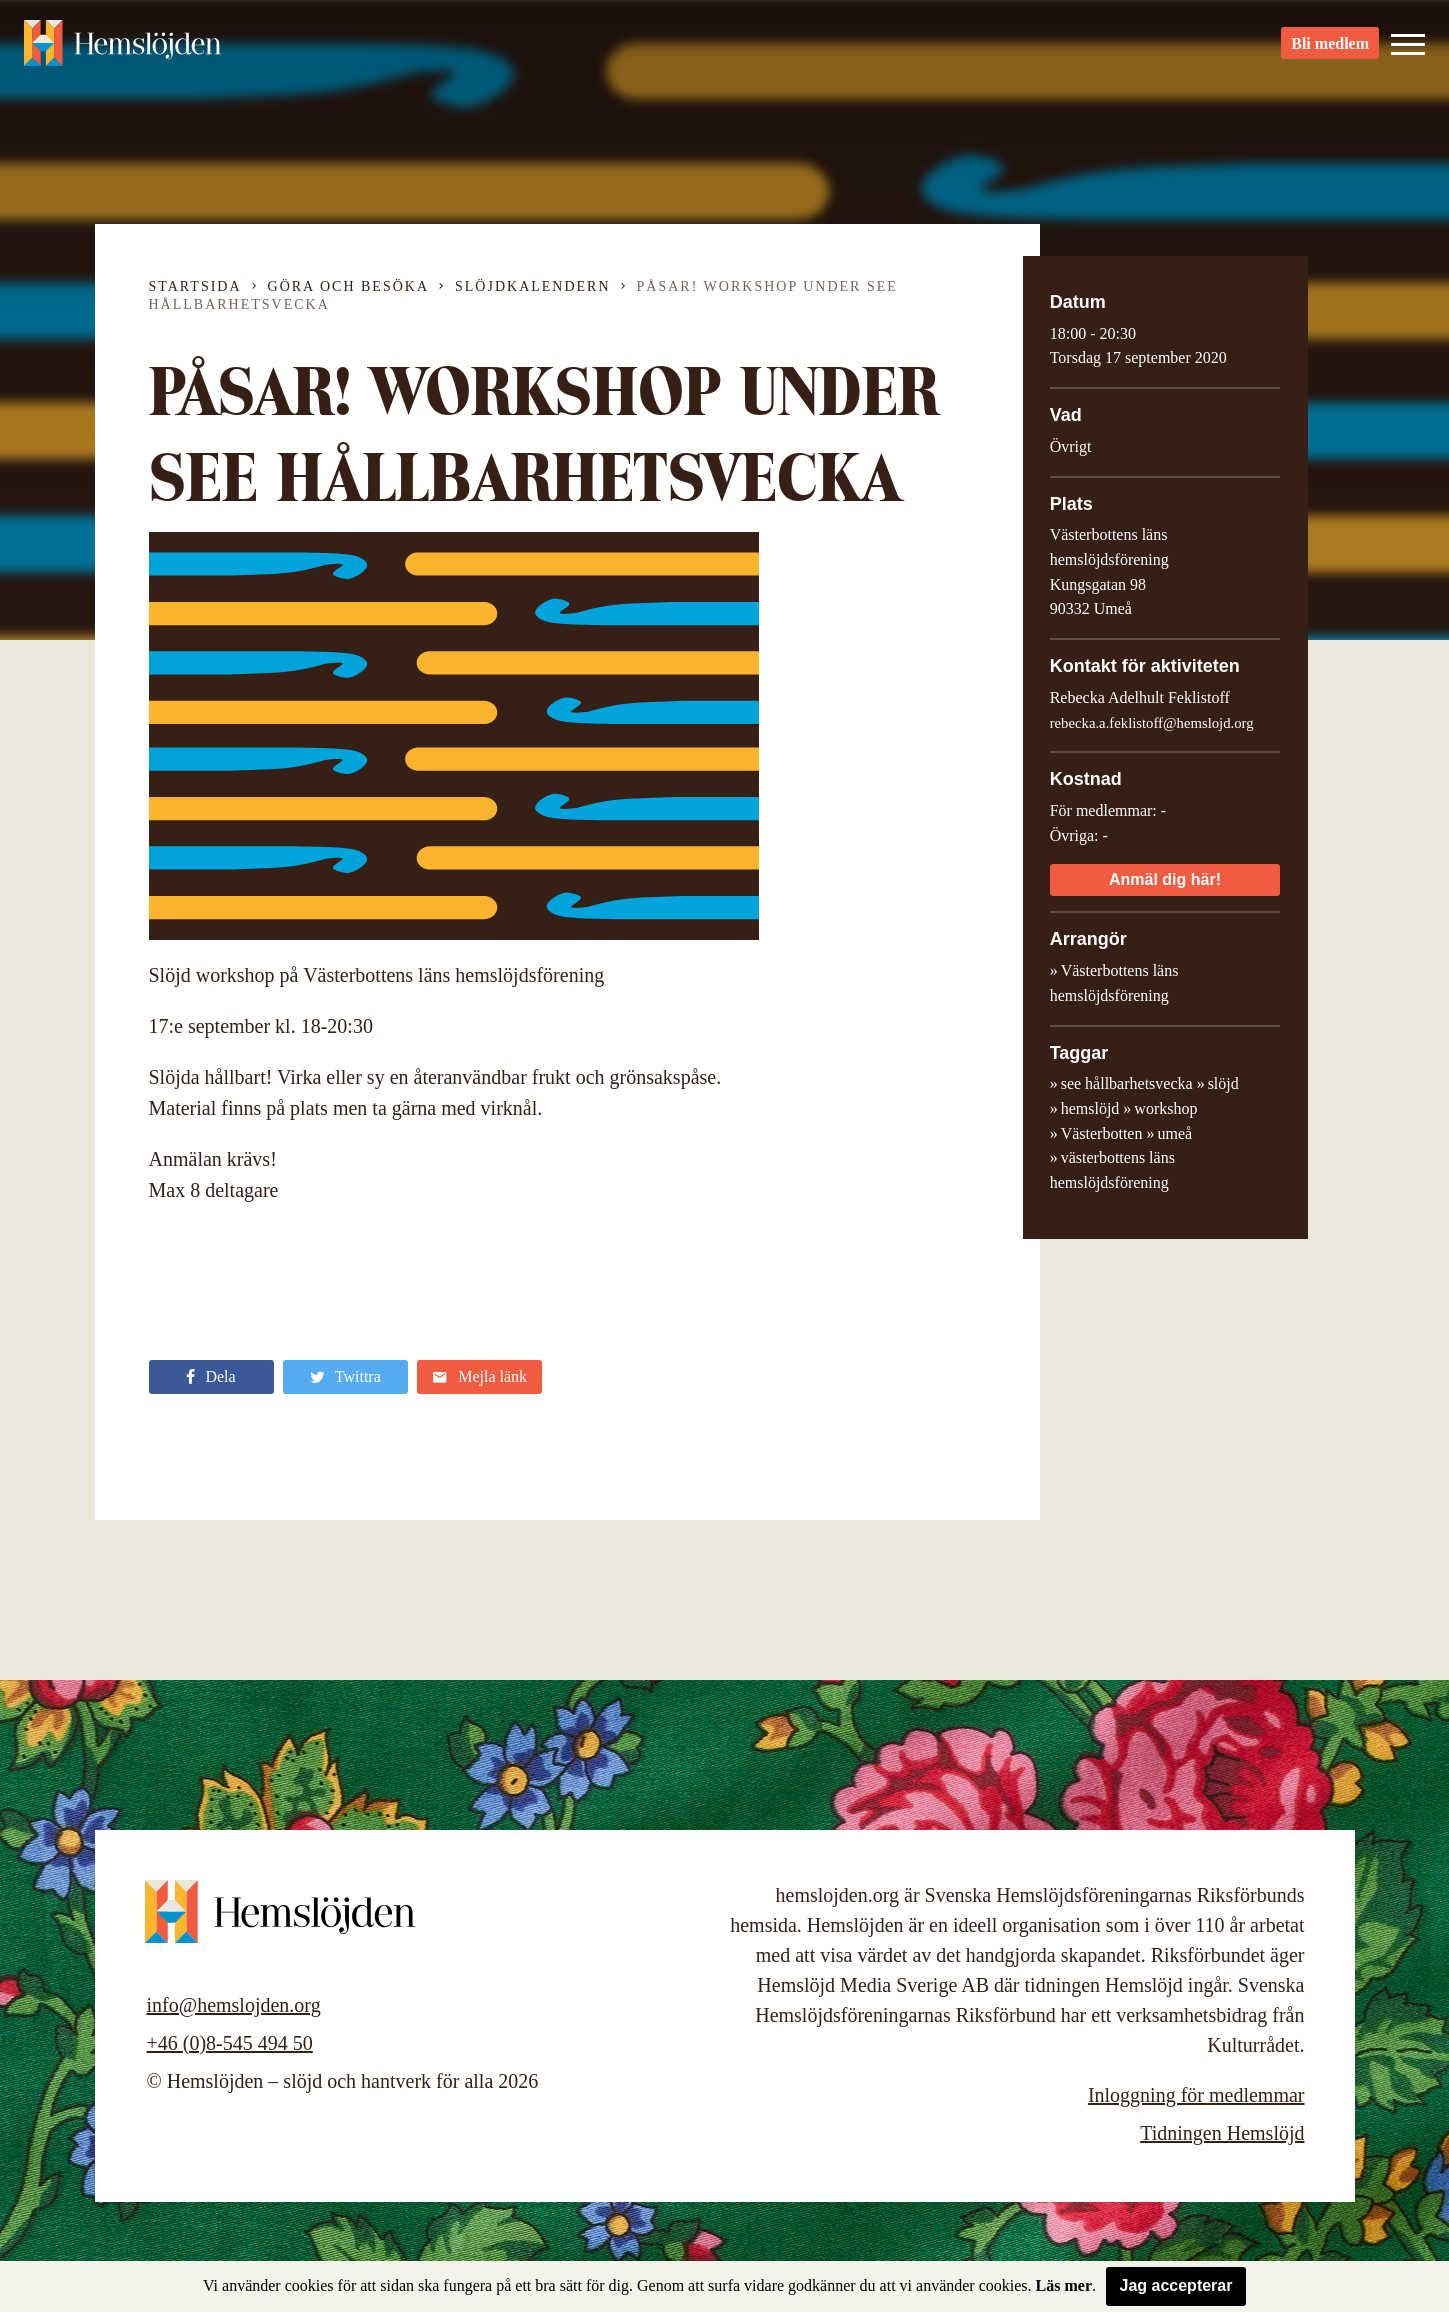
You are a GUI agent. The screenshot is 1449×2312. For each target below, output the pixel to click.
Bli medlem (1330, 50)
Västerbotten (1102, 1133)
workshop (1165, 1108)
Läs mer (1064, 2285)
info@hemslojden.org (234, 2005)
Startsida (195, 286)
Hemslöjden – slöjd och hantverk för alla (134, 50)
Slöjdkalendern (533, 286)
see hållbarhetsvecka (1127, 1083)
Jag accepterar (1176, 2285)
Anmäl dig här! (1165, 879)
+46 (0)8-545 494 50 (230, 2043)
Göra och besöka (348, 286)
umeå (1174, 1133)
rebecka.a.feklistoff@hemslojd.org (1152, 723)
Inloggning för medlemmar (1196, 2095)
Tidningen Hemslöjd (1222, 2133)
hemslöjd (1090, 1108)
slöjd (1223, 1083)
